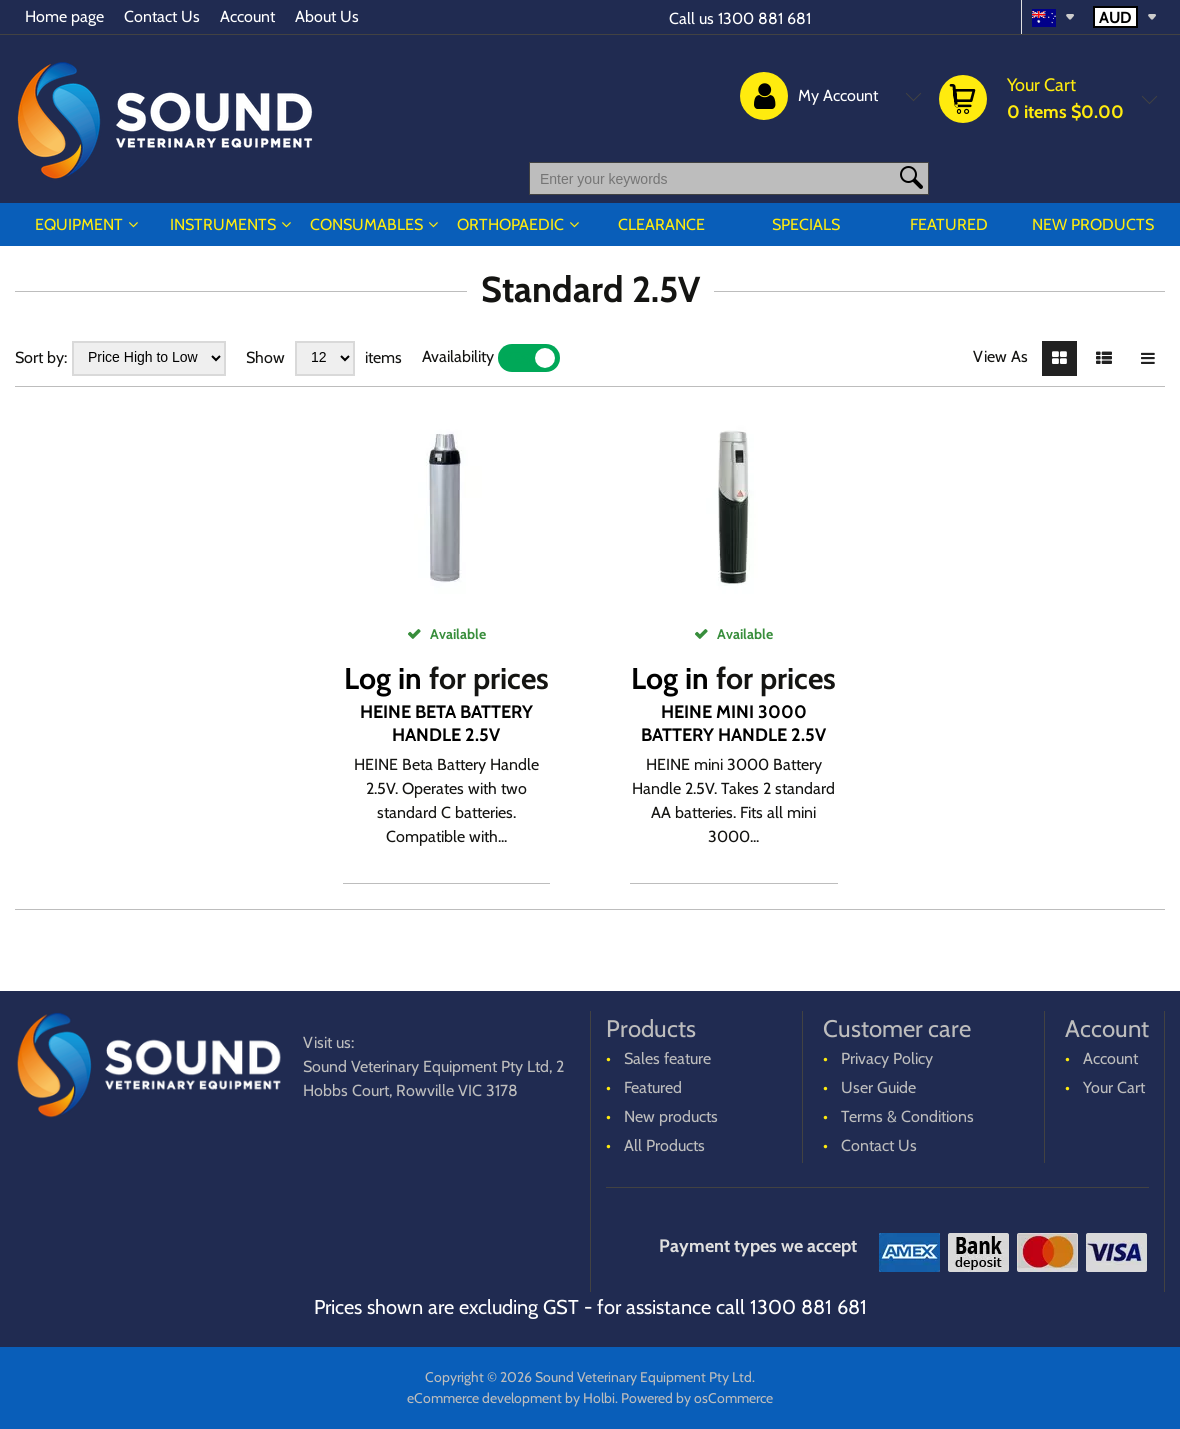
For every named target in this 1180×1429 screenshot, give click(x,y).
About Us (327, 16)
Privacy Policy (887, 1058)
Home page (64, 16)
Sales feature (667, 1058)
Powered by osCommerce (697, 1398)
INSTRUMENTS (223, 224)
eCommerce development (484, 1398)
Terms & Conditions (907, 1116)
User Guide (878, 1087)
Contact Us (162, 16)
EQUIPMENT (79, 224)
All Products (664, 1145)
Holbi (599, 1398)
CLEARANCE (661, 224)
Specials (806, 224)
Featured (949, 224)
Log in (383, 678)
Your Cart (1114, 1087)
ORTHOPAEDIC (510, 224)
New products (1093, 224)
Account (247, 16)
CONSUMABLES (366, 224)
